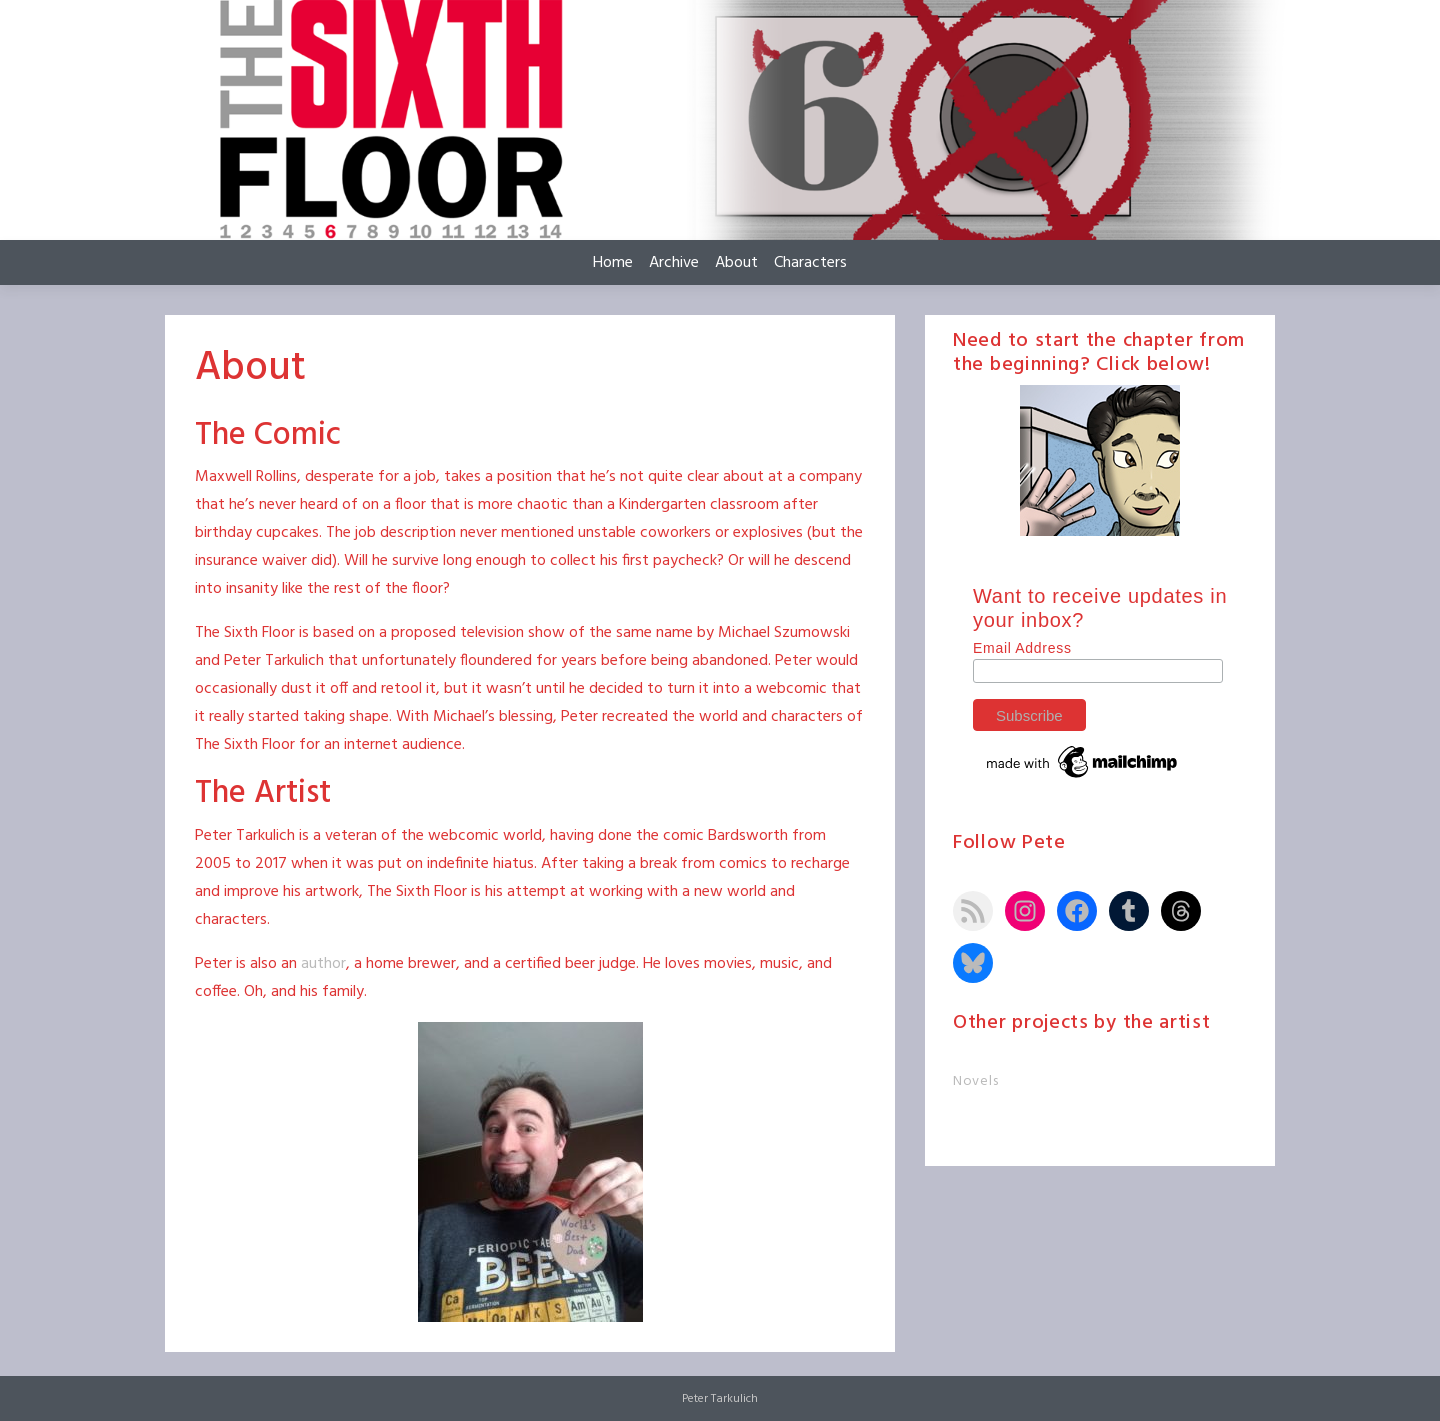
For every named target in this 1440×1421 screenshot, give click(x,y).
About (736, 263)
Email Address (1022, 648)
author (323, 964)
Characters (810, 263)
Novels (975, 1081)
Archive (674, 263)
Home (613, 263)
